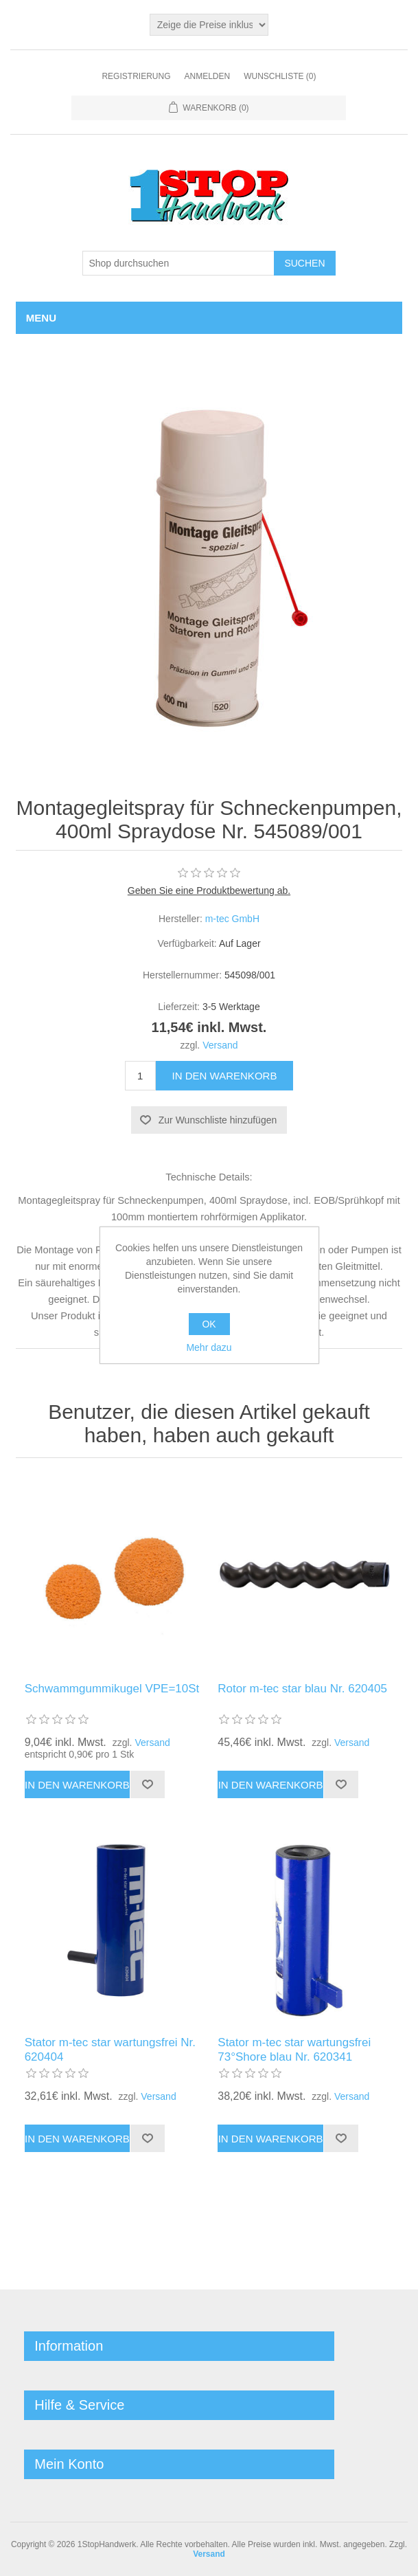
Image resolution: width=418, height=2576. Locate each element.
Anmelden (207, 76)
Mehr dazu (208, 1347)
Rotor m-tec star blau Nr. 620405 (302, 1688)
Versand (219, 1045)
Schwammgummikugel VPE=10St (112, 1688)
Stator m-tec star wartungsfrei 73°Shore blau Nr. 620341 (294, 2049)
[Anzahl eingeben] (140, 1075)
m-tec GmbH (232, 918)
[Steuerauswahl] (209, 25)
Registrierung (136, 76)
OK (209, 1324)
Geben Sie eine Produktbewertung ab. (209, 890)
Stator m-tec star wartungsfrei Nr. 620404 (110, 2049)
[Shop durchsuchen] (178, 263)
